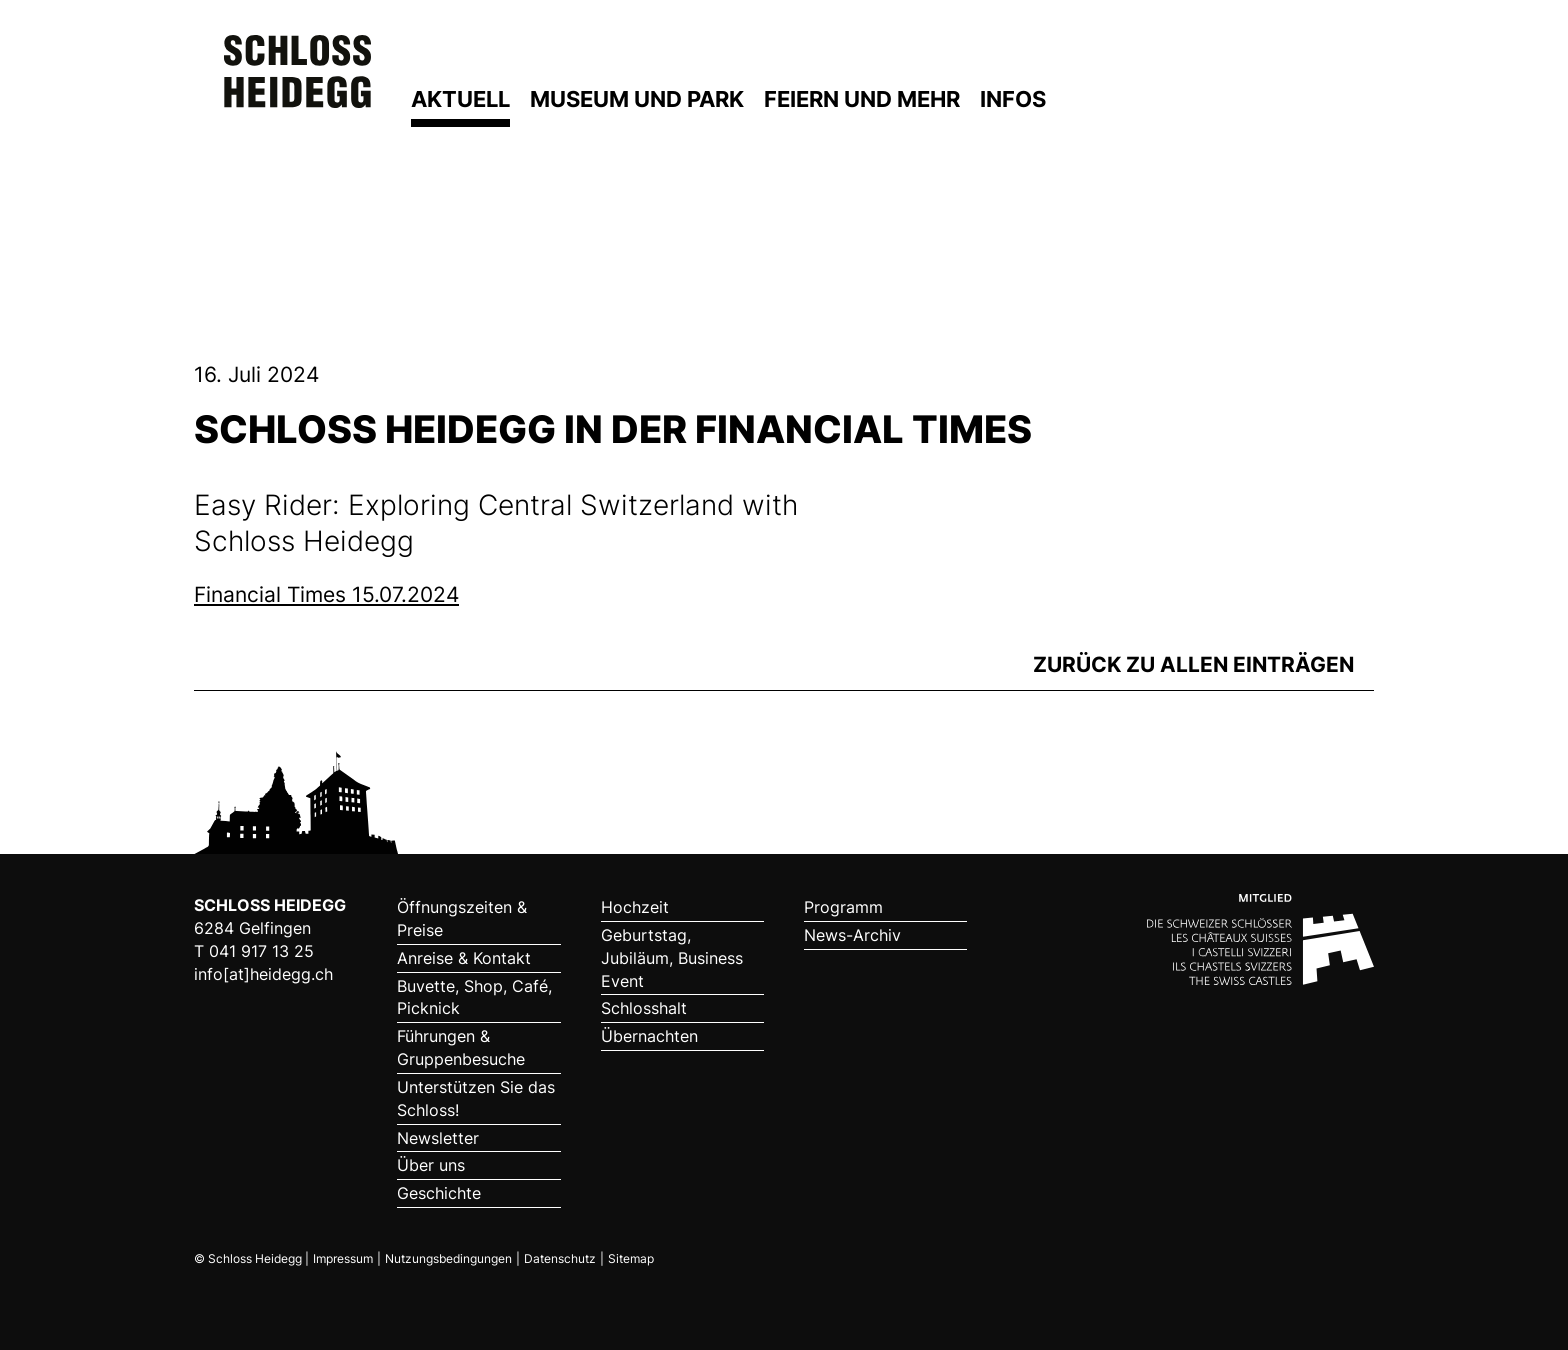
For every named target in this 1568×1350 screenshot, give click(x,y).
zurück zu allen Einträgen (1193, 664)
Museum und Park (637, 99)
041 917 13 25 (261, 951)
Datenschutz (560, 1258)
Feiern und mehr (862, 99)
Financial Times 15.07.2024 (326, 594)
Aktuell (460, 99)
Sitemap (631, 1258)
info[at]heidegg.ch (263, 974)
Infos (1013, 99)
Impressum (343, 1258)
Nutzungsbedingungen (448, 1258)
